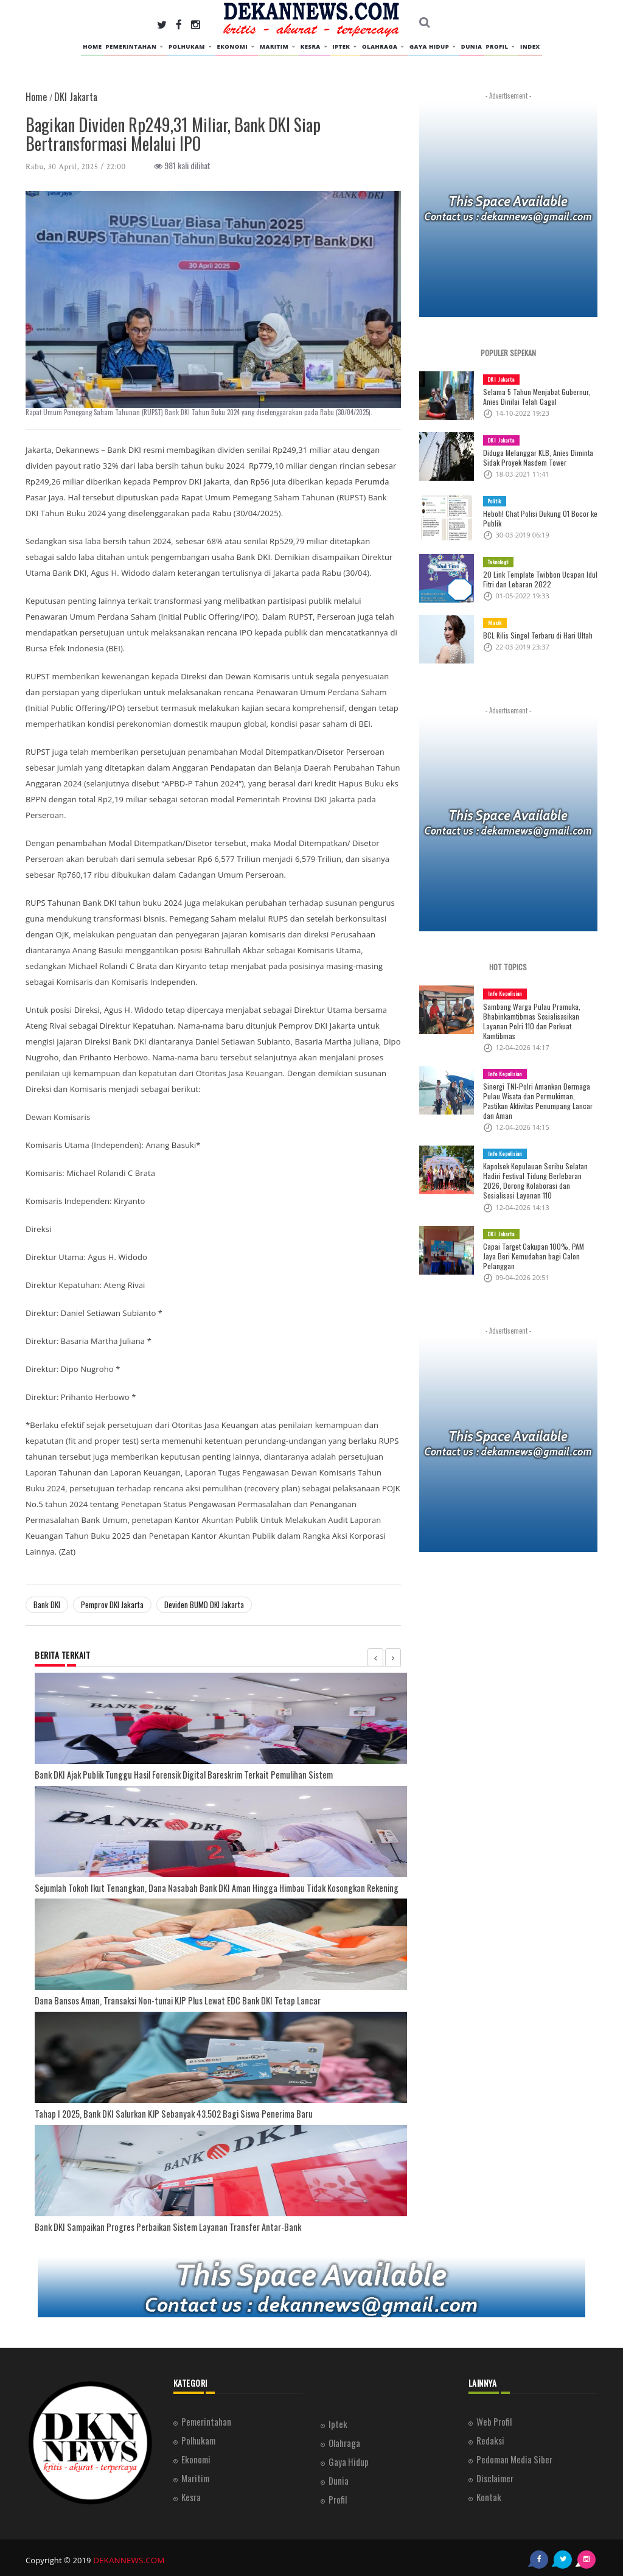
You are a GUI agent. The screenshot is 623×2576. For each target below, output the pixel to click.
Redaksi (490, 2436)
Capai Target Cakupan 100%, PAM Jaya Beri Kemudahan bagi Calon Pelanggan (537, 1240)
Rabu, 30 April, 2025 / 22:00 (76, 167)
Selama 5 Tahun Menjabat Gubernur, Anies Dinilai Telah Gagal (534, 397)
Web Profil (494, 2417)
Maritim (278, 47)
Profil (501, 47)
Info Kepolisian (504, 993)
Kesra (315, 47)
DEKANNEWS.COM (127, 2555)
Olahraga (384, 47)
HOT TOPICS (508, 967)
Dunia (471, 47)
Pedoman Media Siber (514, 2455)
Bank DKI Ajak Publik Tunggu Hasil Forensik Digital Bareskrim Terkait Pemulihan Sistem (168, 1774)
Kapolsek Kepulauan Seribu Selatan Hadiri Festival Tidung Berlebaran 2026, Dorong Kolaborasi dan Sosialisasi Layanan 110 (538, 1170)
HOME (92, 47)
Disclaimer (494, 2473)
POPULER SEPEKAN (508, 353)
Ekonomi (236, 47)
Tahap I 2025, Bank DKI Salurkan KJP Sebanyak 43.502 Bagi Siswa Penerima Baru (160, 2111)
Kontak (488, 2492)
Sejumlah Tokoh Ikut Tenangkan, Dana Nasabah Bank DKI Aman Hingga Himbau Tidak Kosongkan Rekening (195, 1886)
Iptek (345, 47)
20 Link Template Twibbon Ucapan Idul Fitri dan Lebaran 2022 (535, 579)
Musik (494, 622)
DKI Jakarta (500, 379)
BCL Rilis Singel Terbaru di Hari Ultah (534, 635)
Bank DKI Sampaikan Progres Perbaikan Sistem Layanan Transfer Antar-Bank (153, 2223)
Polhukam (191, 47)
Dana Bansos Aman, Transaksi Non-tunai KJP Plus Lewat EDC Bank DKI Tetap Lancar (161, 1998)
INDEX (530, 47)
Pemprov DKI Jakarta (112, 1604)
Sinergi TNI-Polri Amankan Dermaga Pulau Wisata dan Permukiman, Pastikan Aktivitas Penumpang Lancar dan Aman (540, 1095)
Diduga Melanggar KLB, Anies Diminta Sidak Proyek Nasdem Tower (535, 457)
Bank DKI (46, 1604)
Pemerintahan (135, 47)
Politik (494, 501)
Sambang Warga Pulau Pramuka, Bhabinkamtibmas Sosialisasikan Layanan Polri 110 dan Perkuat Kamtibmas (529, 1020)
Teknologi (498, 561)
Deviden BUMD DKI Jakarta (204, 1604)
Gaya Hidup (433, 47)
